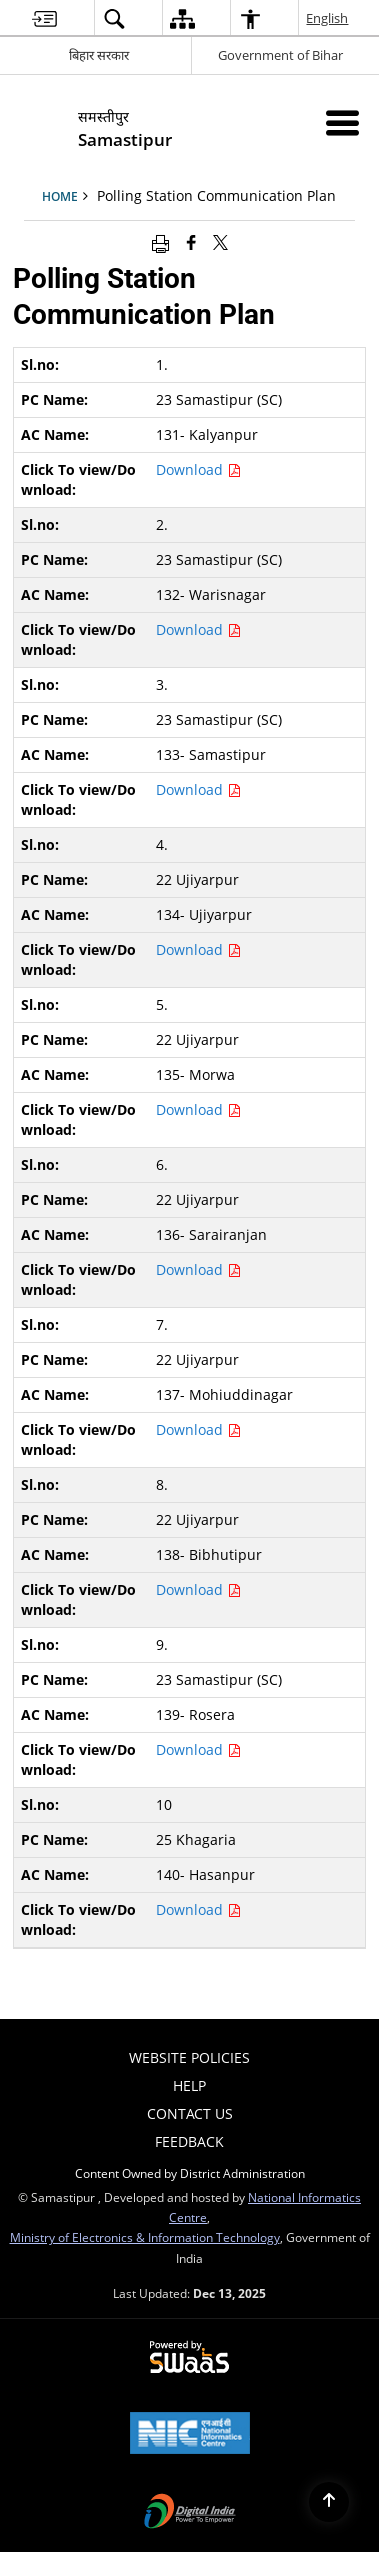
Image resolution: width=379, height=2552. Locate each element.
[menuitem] (44, 18)
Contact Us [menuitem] (190, 2113)
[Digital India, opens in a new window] (190, 2513)
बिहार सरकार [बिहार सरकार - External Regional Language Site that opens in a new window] (99, 55)
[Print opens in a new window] (160, 242)
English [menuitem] (328, 18)
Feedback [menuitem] (189, 2141)
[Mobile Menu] (342, 122)
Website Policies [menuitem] (189, 2057)
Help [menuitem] (189, 2085)
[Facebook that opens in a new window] (191, 242)
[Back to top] (329, 2502)
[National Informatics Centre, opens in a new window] (190, 2435)
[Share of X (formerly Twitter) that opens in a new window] (220, 242)
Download (198, 469)
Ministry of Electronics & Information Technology (145, 2237)
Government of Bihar (280, 55)
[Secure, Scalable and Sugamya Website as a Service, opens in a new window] (189, 2358)
